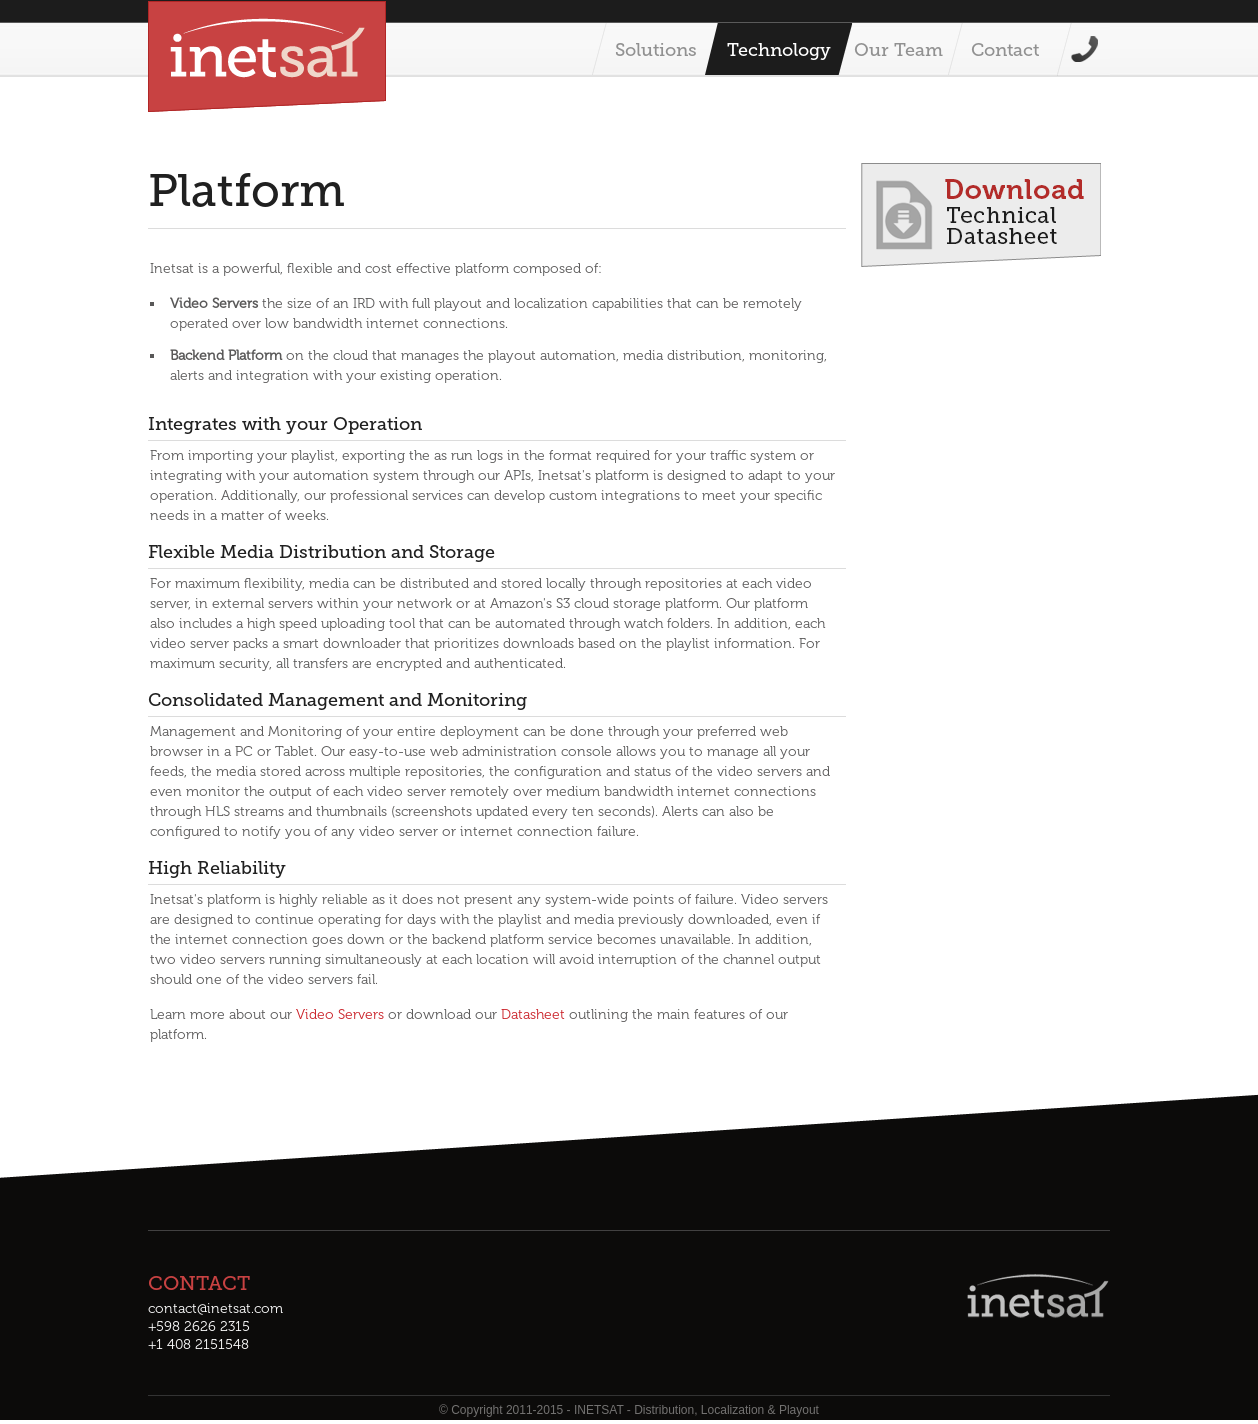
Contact (1005, 50)
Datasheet (533, 1014)
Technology (779, 50)
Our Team (898, 50)
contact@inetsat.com (215, 1308)
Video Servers (340, 1014)
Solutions (656, 50)
